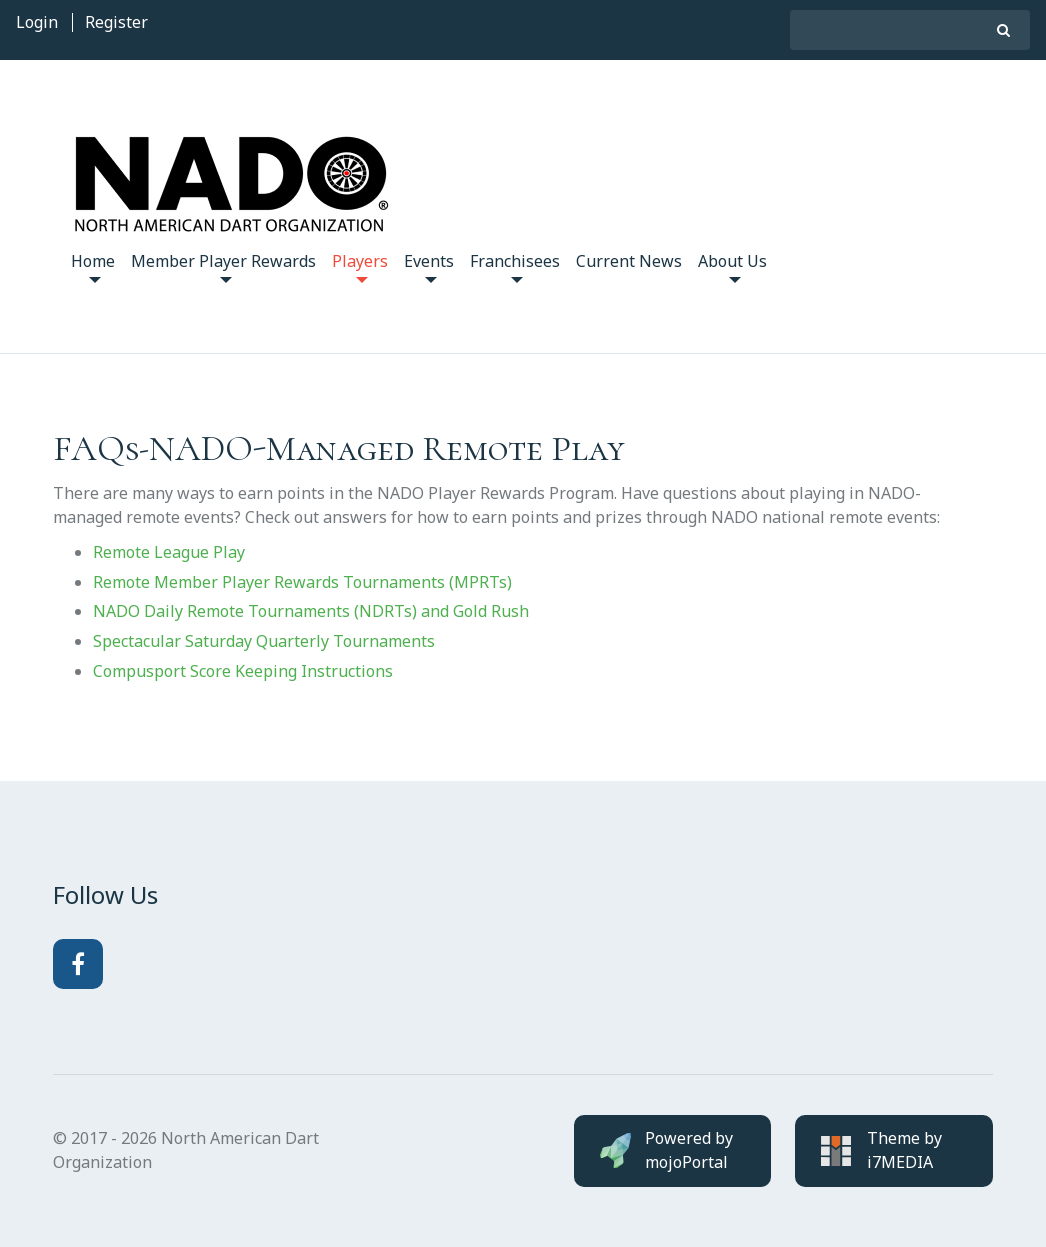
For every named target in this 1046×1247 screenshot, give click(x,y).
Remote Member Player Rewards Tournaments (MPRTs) (302, 582)
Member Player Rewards (223, 266)
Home (93, 266)
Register (116, 22)
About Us (732, 266)
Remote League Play (169, 552)
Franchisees (515, 266)
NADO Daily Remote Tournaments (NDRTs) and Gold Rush (311, 611)
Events (429, 266)
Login (37, 22)
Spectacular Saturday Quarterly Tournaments (264, 641)
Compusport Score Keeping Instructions (243, 671)
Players (360, 266)
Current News (629, 261)
